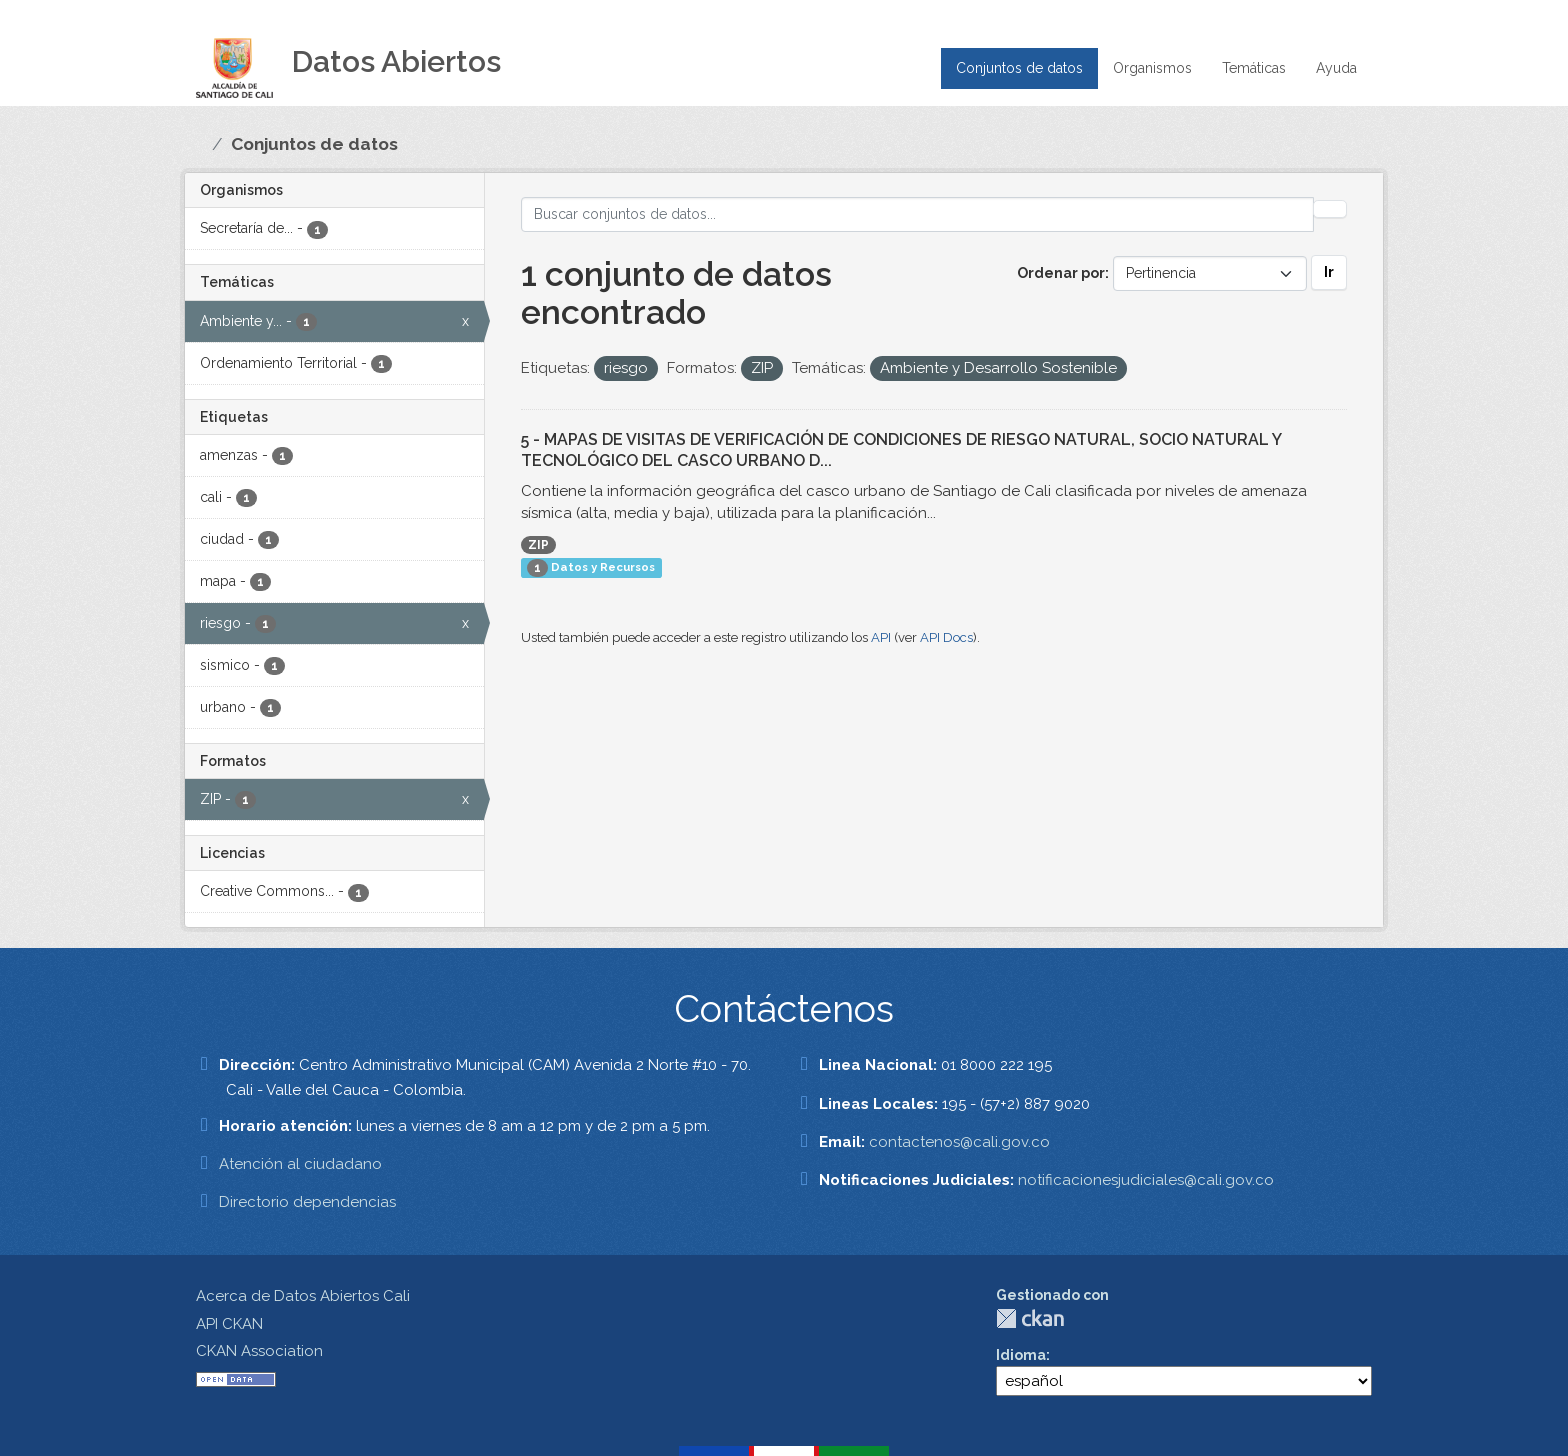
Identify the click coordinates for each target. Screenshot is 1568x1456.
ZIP (538, 545)
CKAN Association (259, 1351)
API (881, 637)
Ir (1329, 272)
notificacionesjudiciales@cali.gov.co (1146, 1180)
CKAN (1030, 1318)
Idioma (1021, 1355)
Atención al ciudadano (300, 1164)
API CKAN (229, 1324)
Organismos (1152, 68)
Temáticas (1254, 68)
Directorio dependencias (307, 1202)
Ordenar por (1061, 273)
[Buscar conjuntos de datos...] (918, 214)
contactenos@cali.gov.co (959, 1142)
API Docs (946, 637)
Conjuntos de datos (1019, 68)
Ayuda (1336, 68)
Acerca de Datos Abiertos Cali (303, 1296)
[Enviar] (1330, 209)
